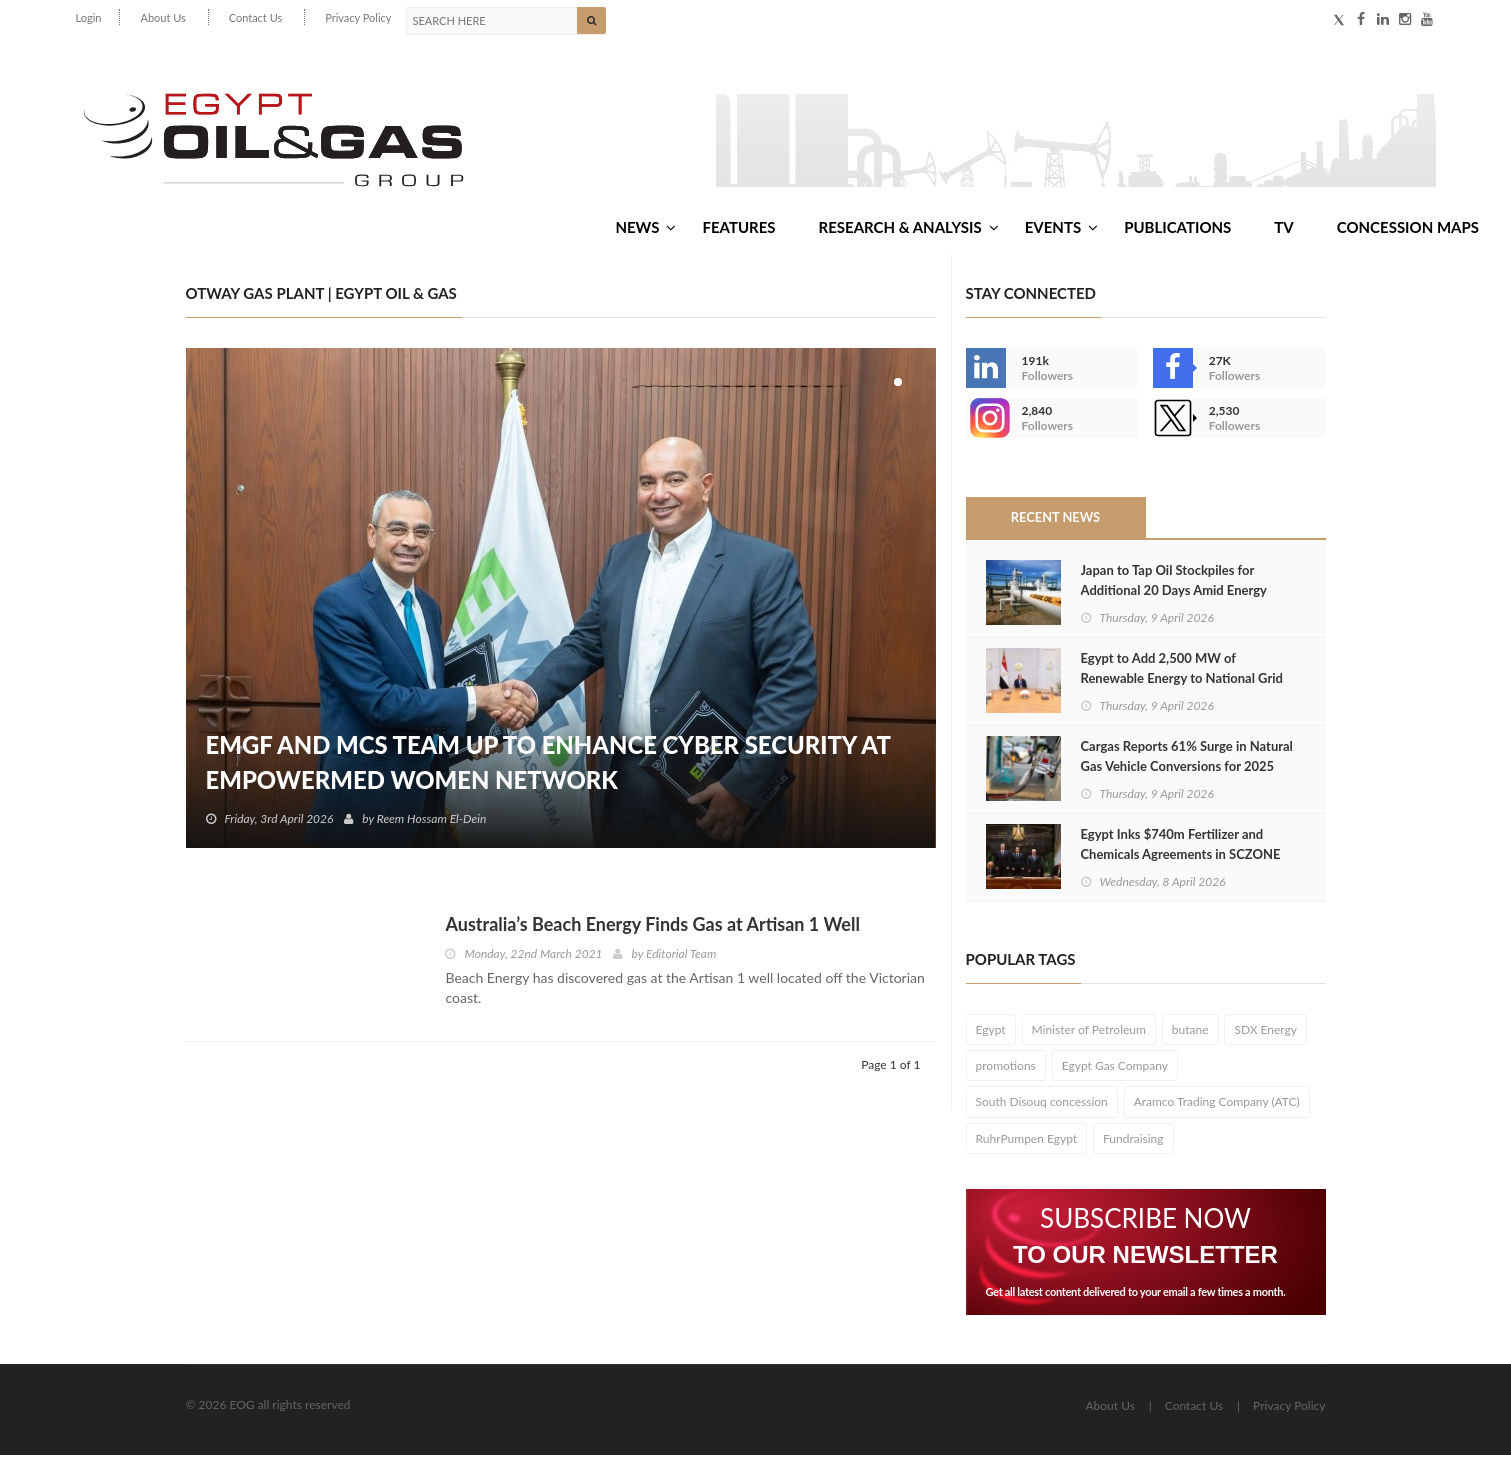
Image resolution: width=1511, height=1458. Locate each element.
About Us (162, 17)
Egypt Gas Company (1115, 1069)
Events (1061, 229)
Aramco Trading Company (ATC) (1217, 1105)
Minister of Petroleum (1089, 1033)
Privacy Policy (358, 17)
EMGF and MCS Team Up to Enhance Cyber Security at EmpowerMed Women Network (550, 765)
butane (1190, 1033)
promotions (1006, 1069)
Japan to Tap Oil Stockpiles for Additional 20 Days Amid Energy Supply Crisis (1174, 593)
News (645, 229)
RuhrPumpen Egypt (1027, 1141)
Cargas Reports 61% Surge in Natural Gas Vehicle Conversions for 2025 (1187, 759)
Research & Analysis (909, 229)
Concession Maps (1408, 229)
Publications (1177, 229)
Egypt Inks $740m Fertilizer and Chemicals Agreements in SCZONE (1181, 847)
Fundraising (1133, 1141)
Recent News (1055, 521)
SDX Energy (1265, 1033)
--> (986, 422)
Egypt (991, 1033)
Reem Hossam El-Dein (432, 822)
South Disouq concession (1042, 1105)
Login (89, 17)
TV (1283, 229)
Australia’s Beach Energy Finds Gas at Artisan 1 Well (652, 928)
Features (738, 229)
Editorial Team (681, 957)
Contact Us (256, 17)
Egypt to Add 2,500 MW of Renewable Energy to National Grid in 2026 (1182, 681)
